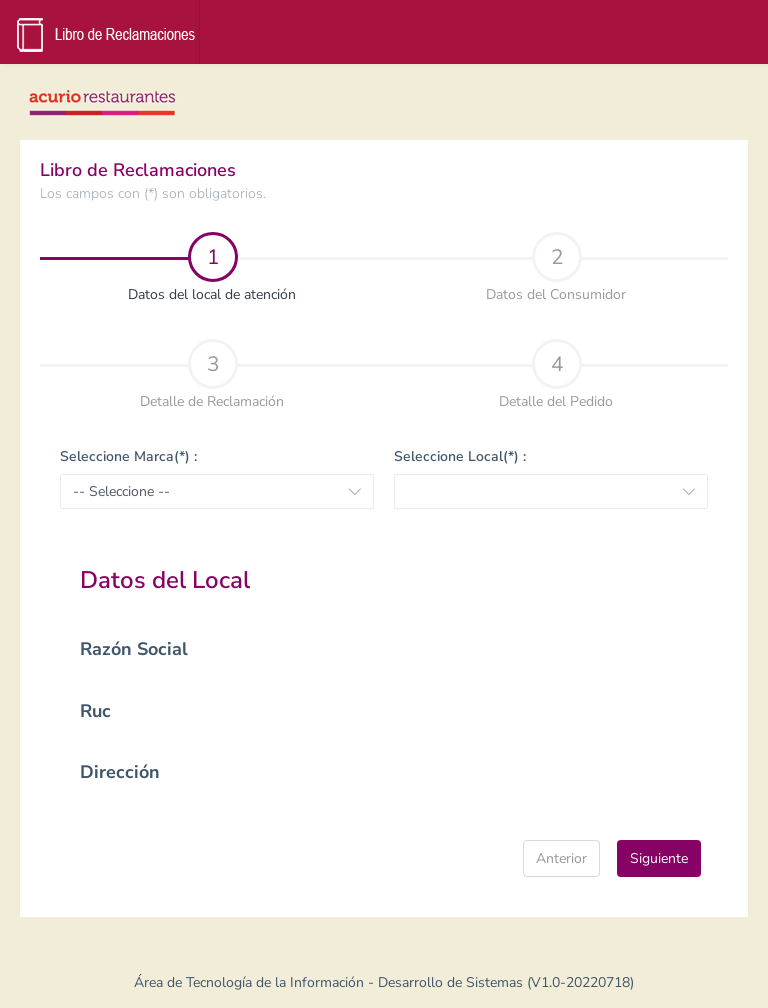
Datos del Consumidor (556, 268)
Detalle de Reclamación (212, 375)
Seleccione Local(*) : (460, 456)
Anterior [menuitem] (561, 858)
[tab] (212, 265)
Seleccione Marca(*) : (128, 456)
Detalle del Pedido (556, 375)
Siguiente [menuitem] (659, 858)
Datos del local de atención (171, 268)
